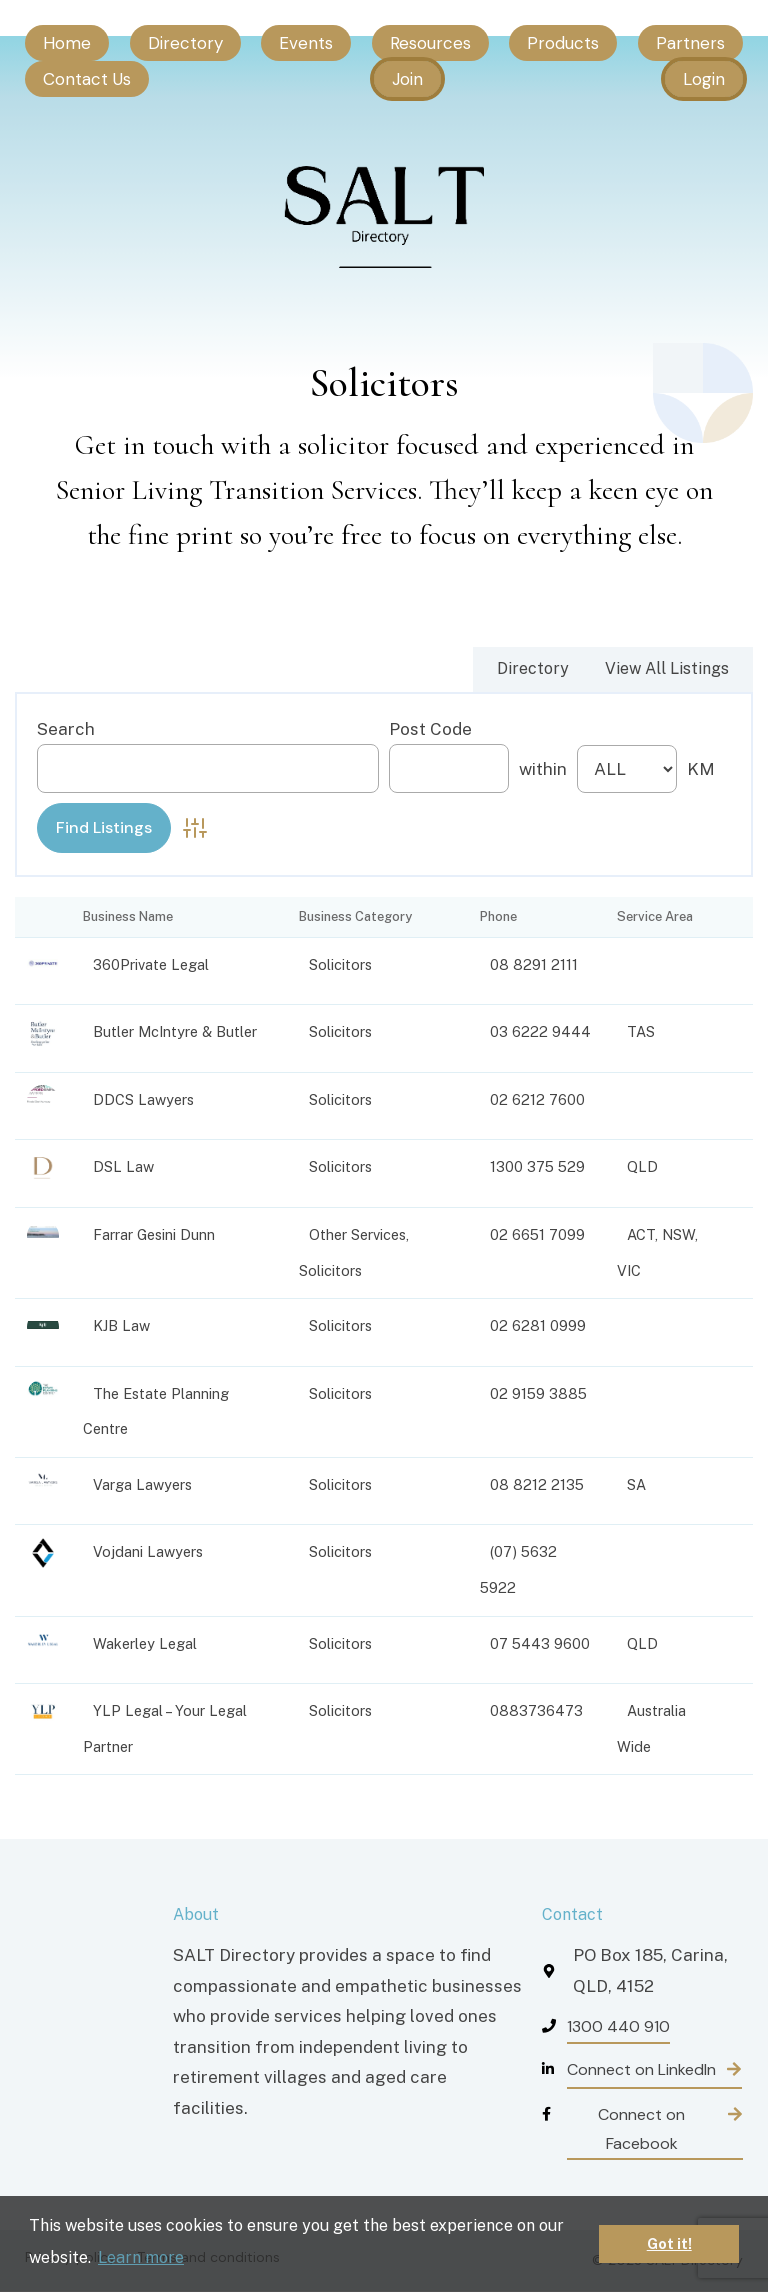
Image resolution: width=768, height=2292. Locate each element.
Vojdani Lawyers (148, 1551)
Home (67, 43)
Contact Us (87, 79)
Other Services (357, 1234)
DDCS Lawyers (143, 1099)
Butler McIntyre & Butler (175, 1031)
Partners (690, 43)
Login (704, 79)
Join (407, 79)
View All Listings (667, 668)
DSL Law (123, 1166)
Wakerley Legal (145, 1643)
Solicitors (340, 964)
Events (306, 43)
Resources (430, 43)
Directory (185, 43)
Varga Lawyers (142, 1484)
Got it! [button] (669, 2243)
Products (563, 43)
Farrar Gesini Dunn (154, 1234)
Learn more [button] (141, 2257)
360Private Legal (151, 964)
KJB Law (121, 1325)
